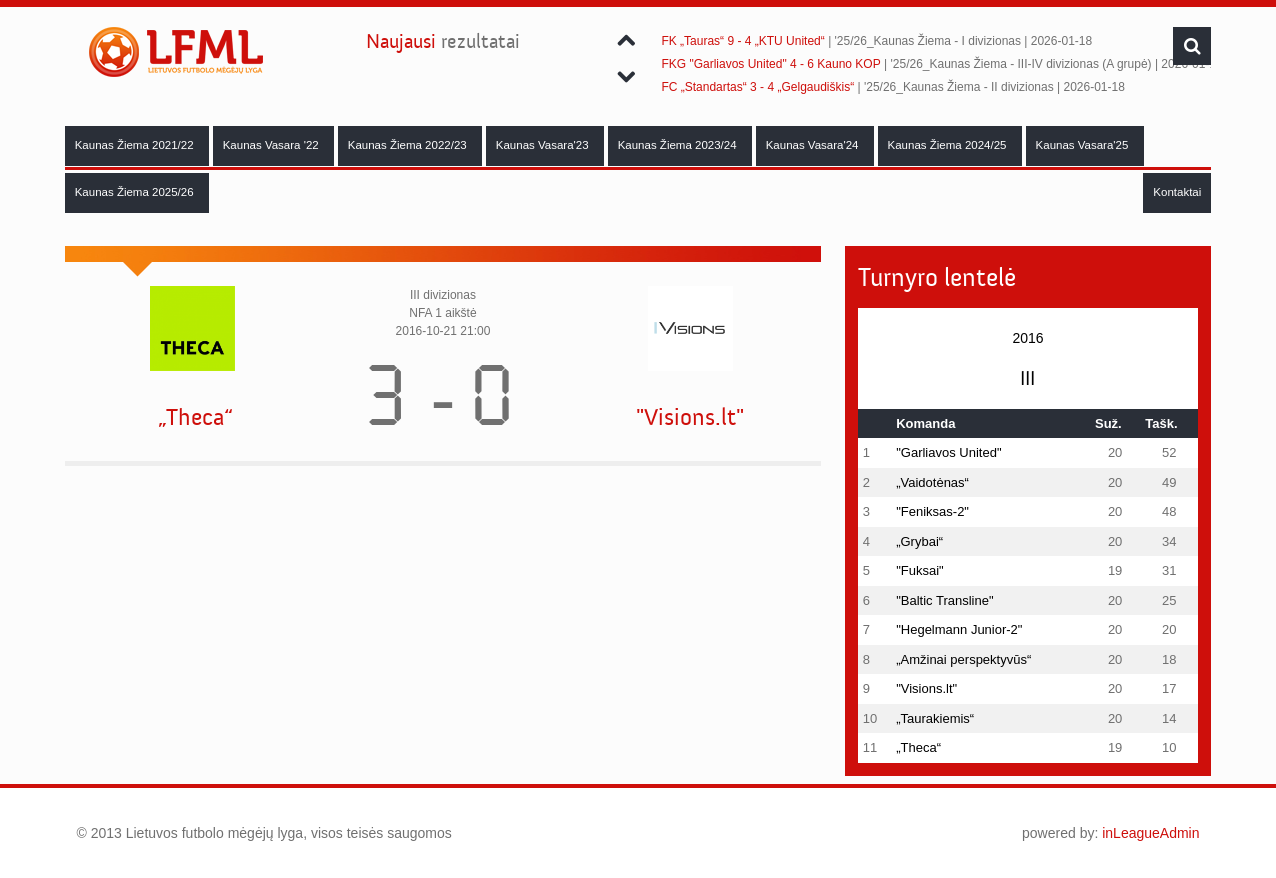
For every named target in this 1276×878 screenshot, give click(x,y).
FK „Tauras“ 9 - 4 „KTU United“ (742, 41)
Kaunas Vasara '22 (272, 145)
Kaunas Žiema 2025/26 (136, 192)
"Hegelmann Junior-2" (959, 629)
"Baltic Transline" (944, 600)
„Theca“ (195, 417)
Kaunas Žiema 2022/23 (409, 145)
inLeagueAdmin (1150, 833)
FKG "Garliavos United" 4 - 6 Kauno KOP (770, 64)
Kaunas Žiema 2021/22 (136, 145)
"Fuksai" (920, 570)
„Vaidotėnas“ (932, 482)
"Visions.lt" (690, 417)
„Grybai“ (919, 541)
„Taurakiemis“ (935, 718)
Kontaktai (1177, 192)
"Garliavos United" (948, 452)
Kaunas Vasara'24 (814, 145)
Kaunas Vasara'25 (1084, 145)
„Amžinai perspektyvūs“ (963, 659)
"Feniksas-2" (932, 511)
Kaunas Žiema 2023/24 (679, 145)
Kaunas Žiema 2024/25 (949, 145)
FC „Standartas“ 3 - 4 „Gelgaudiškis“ (757, 87)
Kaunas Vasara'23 (544, 145)
